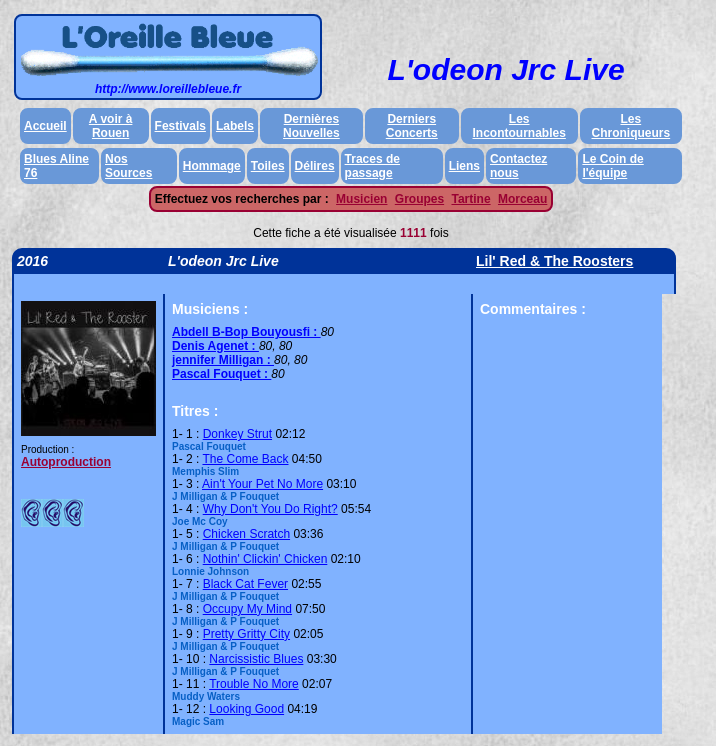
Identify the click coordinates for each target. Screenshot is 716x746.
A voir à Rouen (111, 126)
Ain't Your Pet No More (262, 484)
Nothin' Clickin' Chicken (265, 559)
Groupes (419, 199)
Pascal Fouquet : (221, 374)
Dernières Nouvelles (311, 126)
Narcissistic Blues (256, 659)
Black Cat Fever (245, 584)
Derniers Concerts (412, 126)
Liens (464, 166)
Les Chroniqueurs (631, 126)
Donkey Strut (237, 434)
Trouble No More (254, 684)
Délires (315, 166)
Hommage (212, 166)
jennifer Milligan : (223, 360)
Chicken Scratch (246, 534)
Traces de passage (372, 166)
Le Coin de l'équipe (612, 166)
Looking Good (246, 709)
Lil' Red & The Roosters (554, 261)
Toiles (268, 166)
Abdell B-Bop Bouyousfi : (246, 332)
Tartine (470, 199)
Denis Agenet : (215, 346)
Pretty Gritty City (246, 634)
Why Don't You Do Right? (270, 509)
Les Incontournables (519, 126)
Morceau (522, 199)
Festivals (180, 126)
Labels (235, 126)
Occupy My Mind (247, 609)
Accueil (45, 126)
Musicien (361, 199)
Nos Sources (128, 166)
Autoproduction (66, 462)
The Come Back (245, 459)
